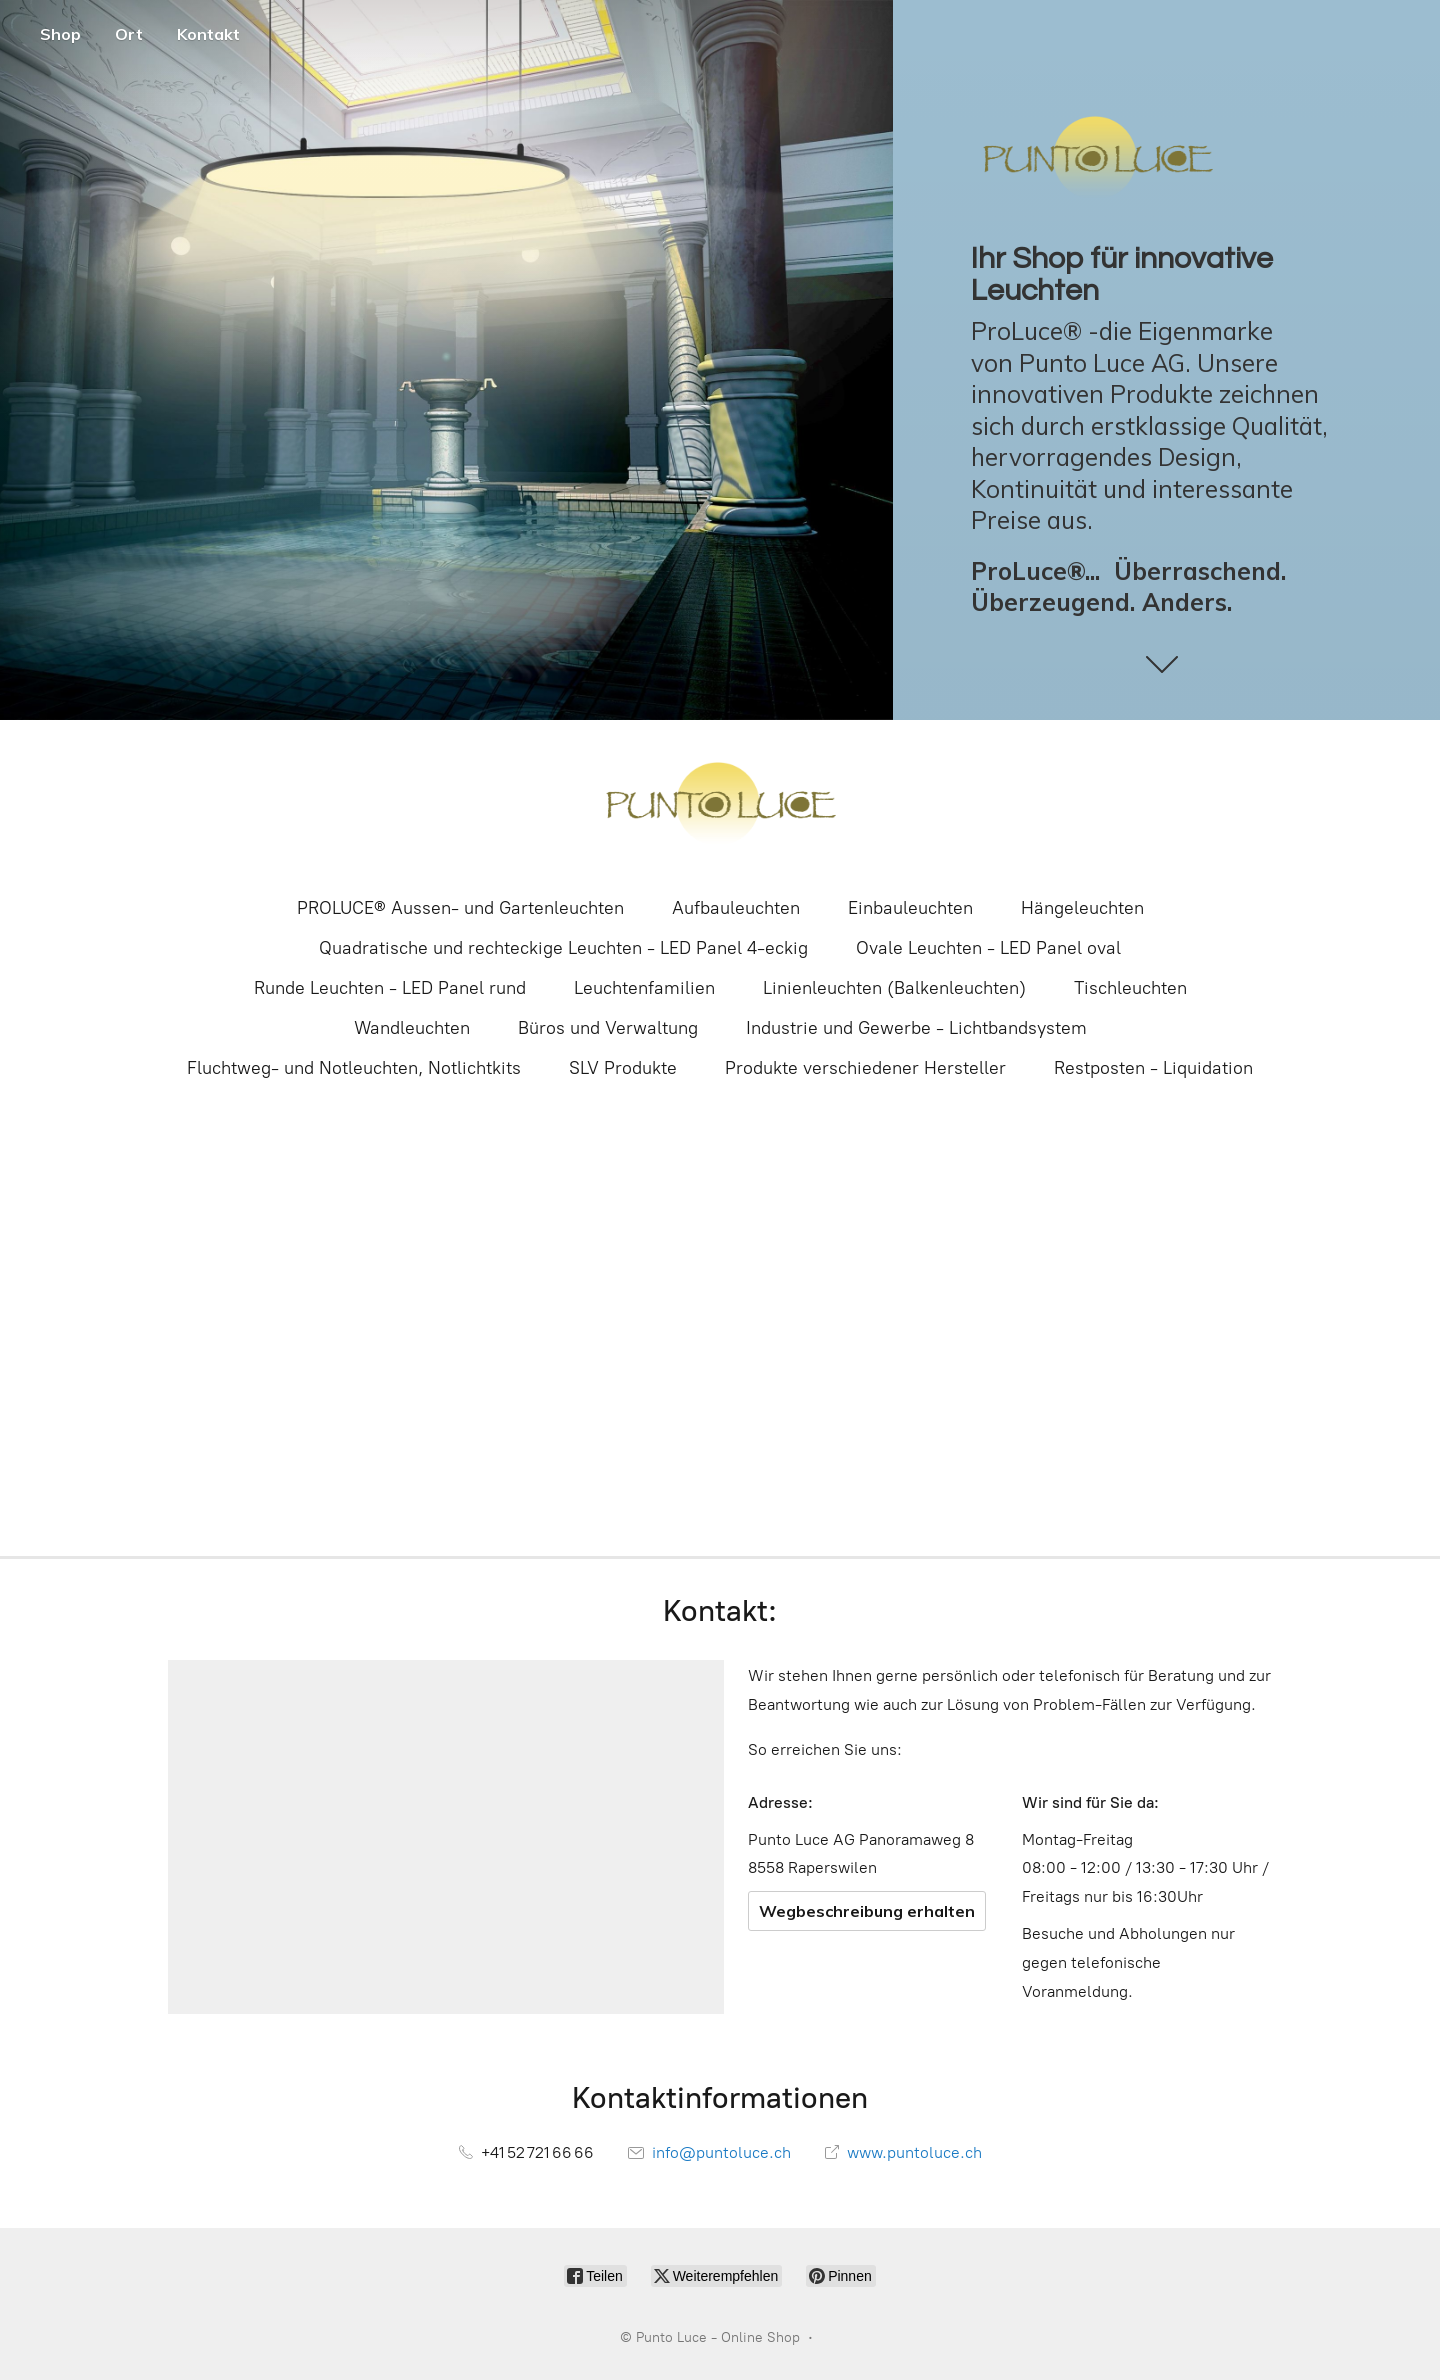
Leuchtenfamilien (644, 988)
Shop (60, 34)
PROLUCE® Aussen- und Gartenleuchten (460, 908)
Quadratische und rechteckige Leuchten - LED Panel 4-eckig (563, 948)
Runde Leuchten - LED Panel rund (390, 988)
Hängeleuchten (1082, 908)
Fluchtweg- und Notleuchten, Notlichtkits (354, 1068)
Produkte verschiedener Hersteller (865, 1068)
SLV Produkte (623, 1068)
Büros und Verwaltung (608, 1028)
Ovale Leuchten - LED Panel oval (988, 948)
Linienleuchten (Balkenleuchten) (894, 988)
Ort (129, 34)
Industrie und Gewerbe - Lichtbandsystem (916, 1028)
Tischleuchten (1130, 988)
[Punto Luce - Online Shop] (720, 806)
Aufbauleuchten (736, 908)
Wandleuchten (412, 1028)
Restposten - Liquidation (1153, 1068)
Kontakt (208, 34)
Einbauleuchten (910, 908)
